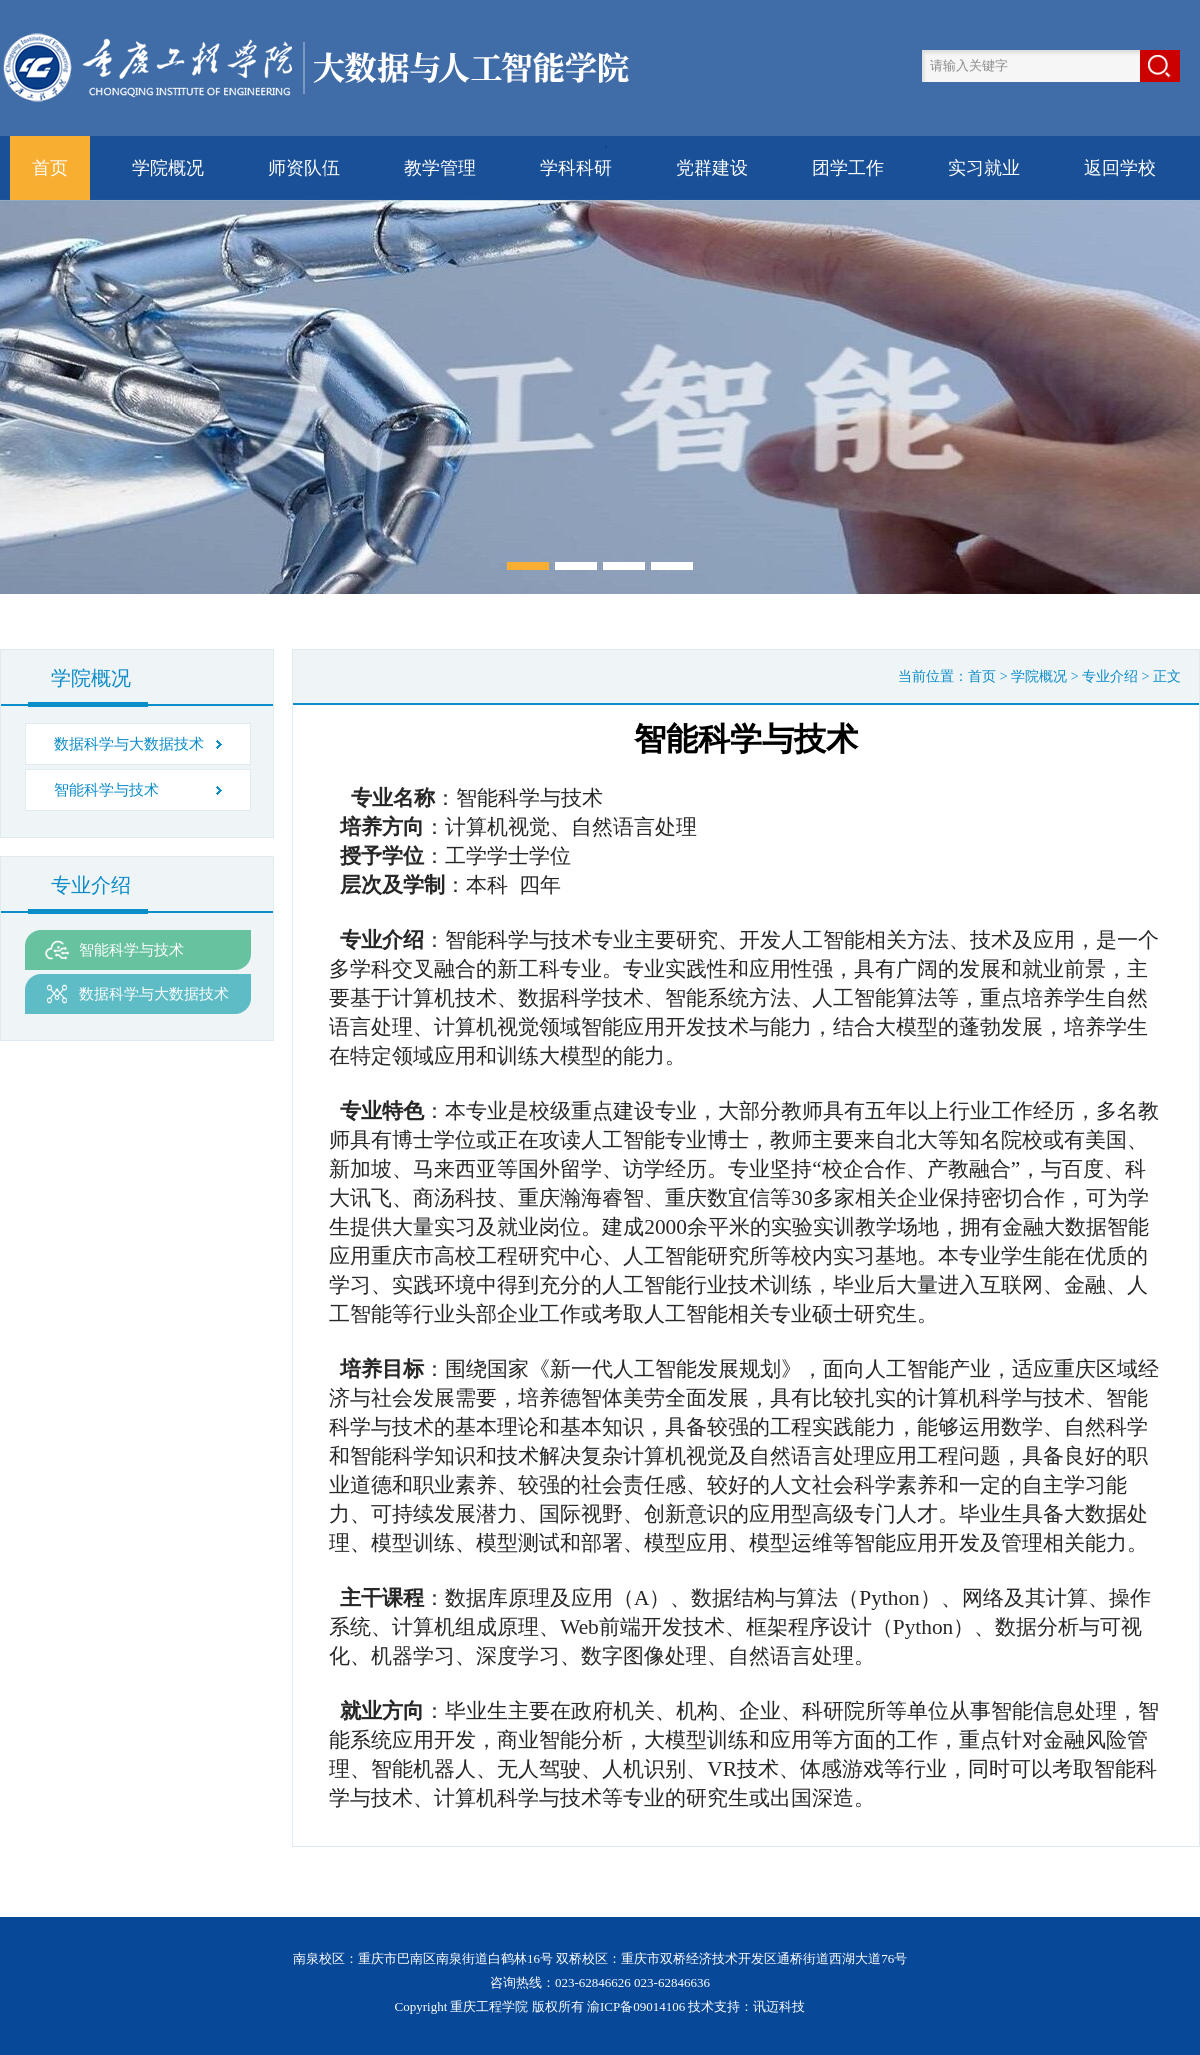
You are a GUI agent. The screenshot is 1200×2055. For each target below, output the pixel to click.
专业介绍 (1110, 676)
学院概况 (168, 168)
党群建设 (712, 168)
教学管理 (440, 168)
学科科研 (576, 168)
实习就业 (984, 168)
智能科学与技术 (106, 790)
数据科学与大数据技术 (129, 744)
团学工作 (848, 168)
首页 (50, 168)
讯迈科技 (779, 2006)
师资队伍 (304, 168)
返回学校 (1120, 168)
